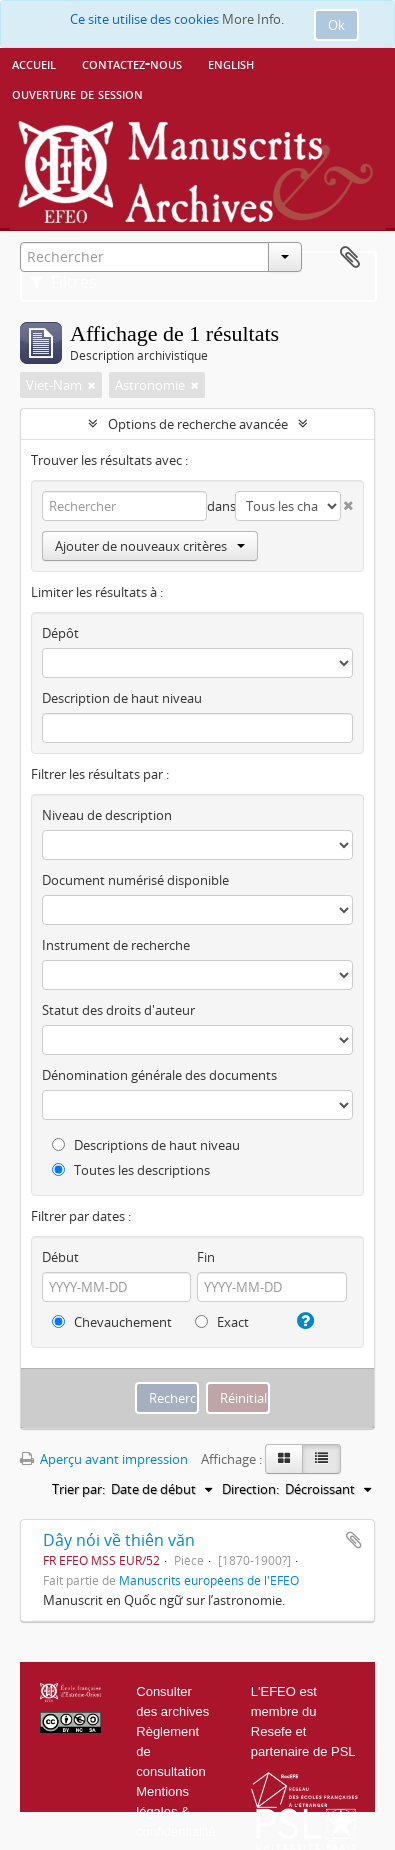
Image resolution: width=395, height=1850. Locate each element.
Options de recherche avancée (198, 424)
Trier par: (78, 1489)
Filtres (63, 282)
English (231, 63)
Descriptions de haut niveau (146, 1145)
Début (60, 1257)
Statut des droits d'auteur (118, 1010)
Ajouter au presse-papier (354, 1540)
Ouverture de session (77, 93)
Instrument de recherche (116, 945)
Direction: (250, 1489)
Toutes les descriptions (131, 1170)
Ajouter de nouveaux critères (150, 546)
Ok (336, 25)
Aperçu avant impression (104, 1459)
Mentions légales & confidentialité (176, 1811)
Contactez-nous (132, 63)
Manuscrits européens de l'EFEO (209, 1580)
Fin (206, 1257)
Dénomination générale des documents (159, 1075)
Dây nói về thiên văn (119, 1540)
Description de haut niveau (122, 698)
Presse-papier (350, 258)
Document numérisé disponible (135, 880)
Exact (222, 1322)
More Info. (253, 19)
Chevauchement (112, 1322)
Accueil (34, 63)
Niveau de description (107, 815)
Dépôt (60, 633)
